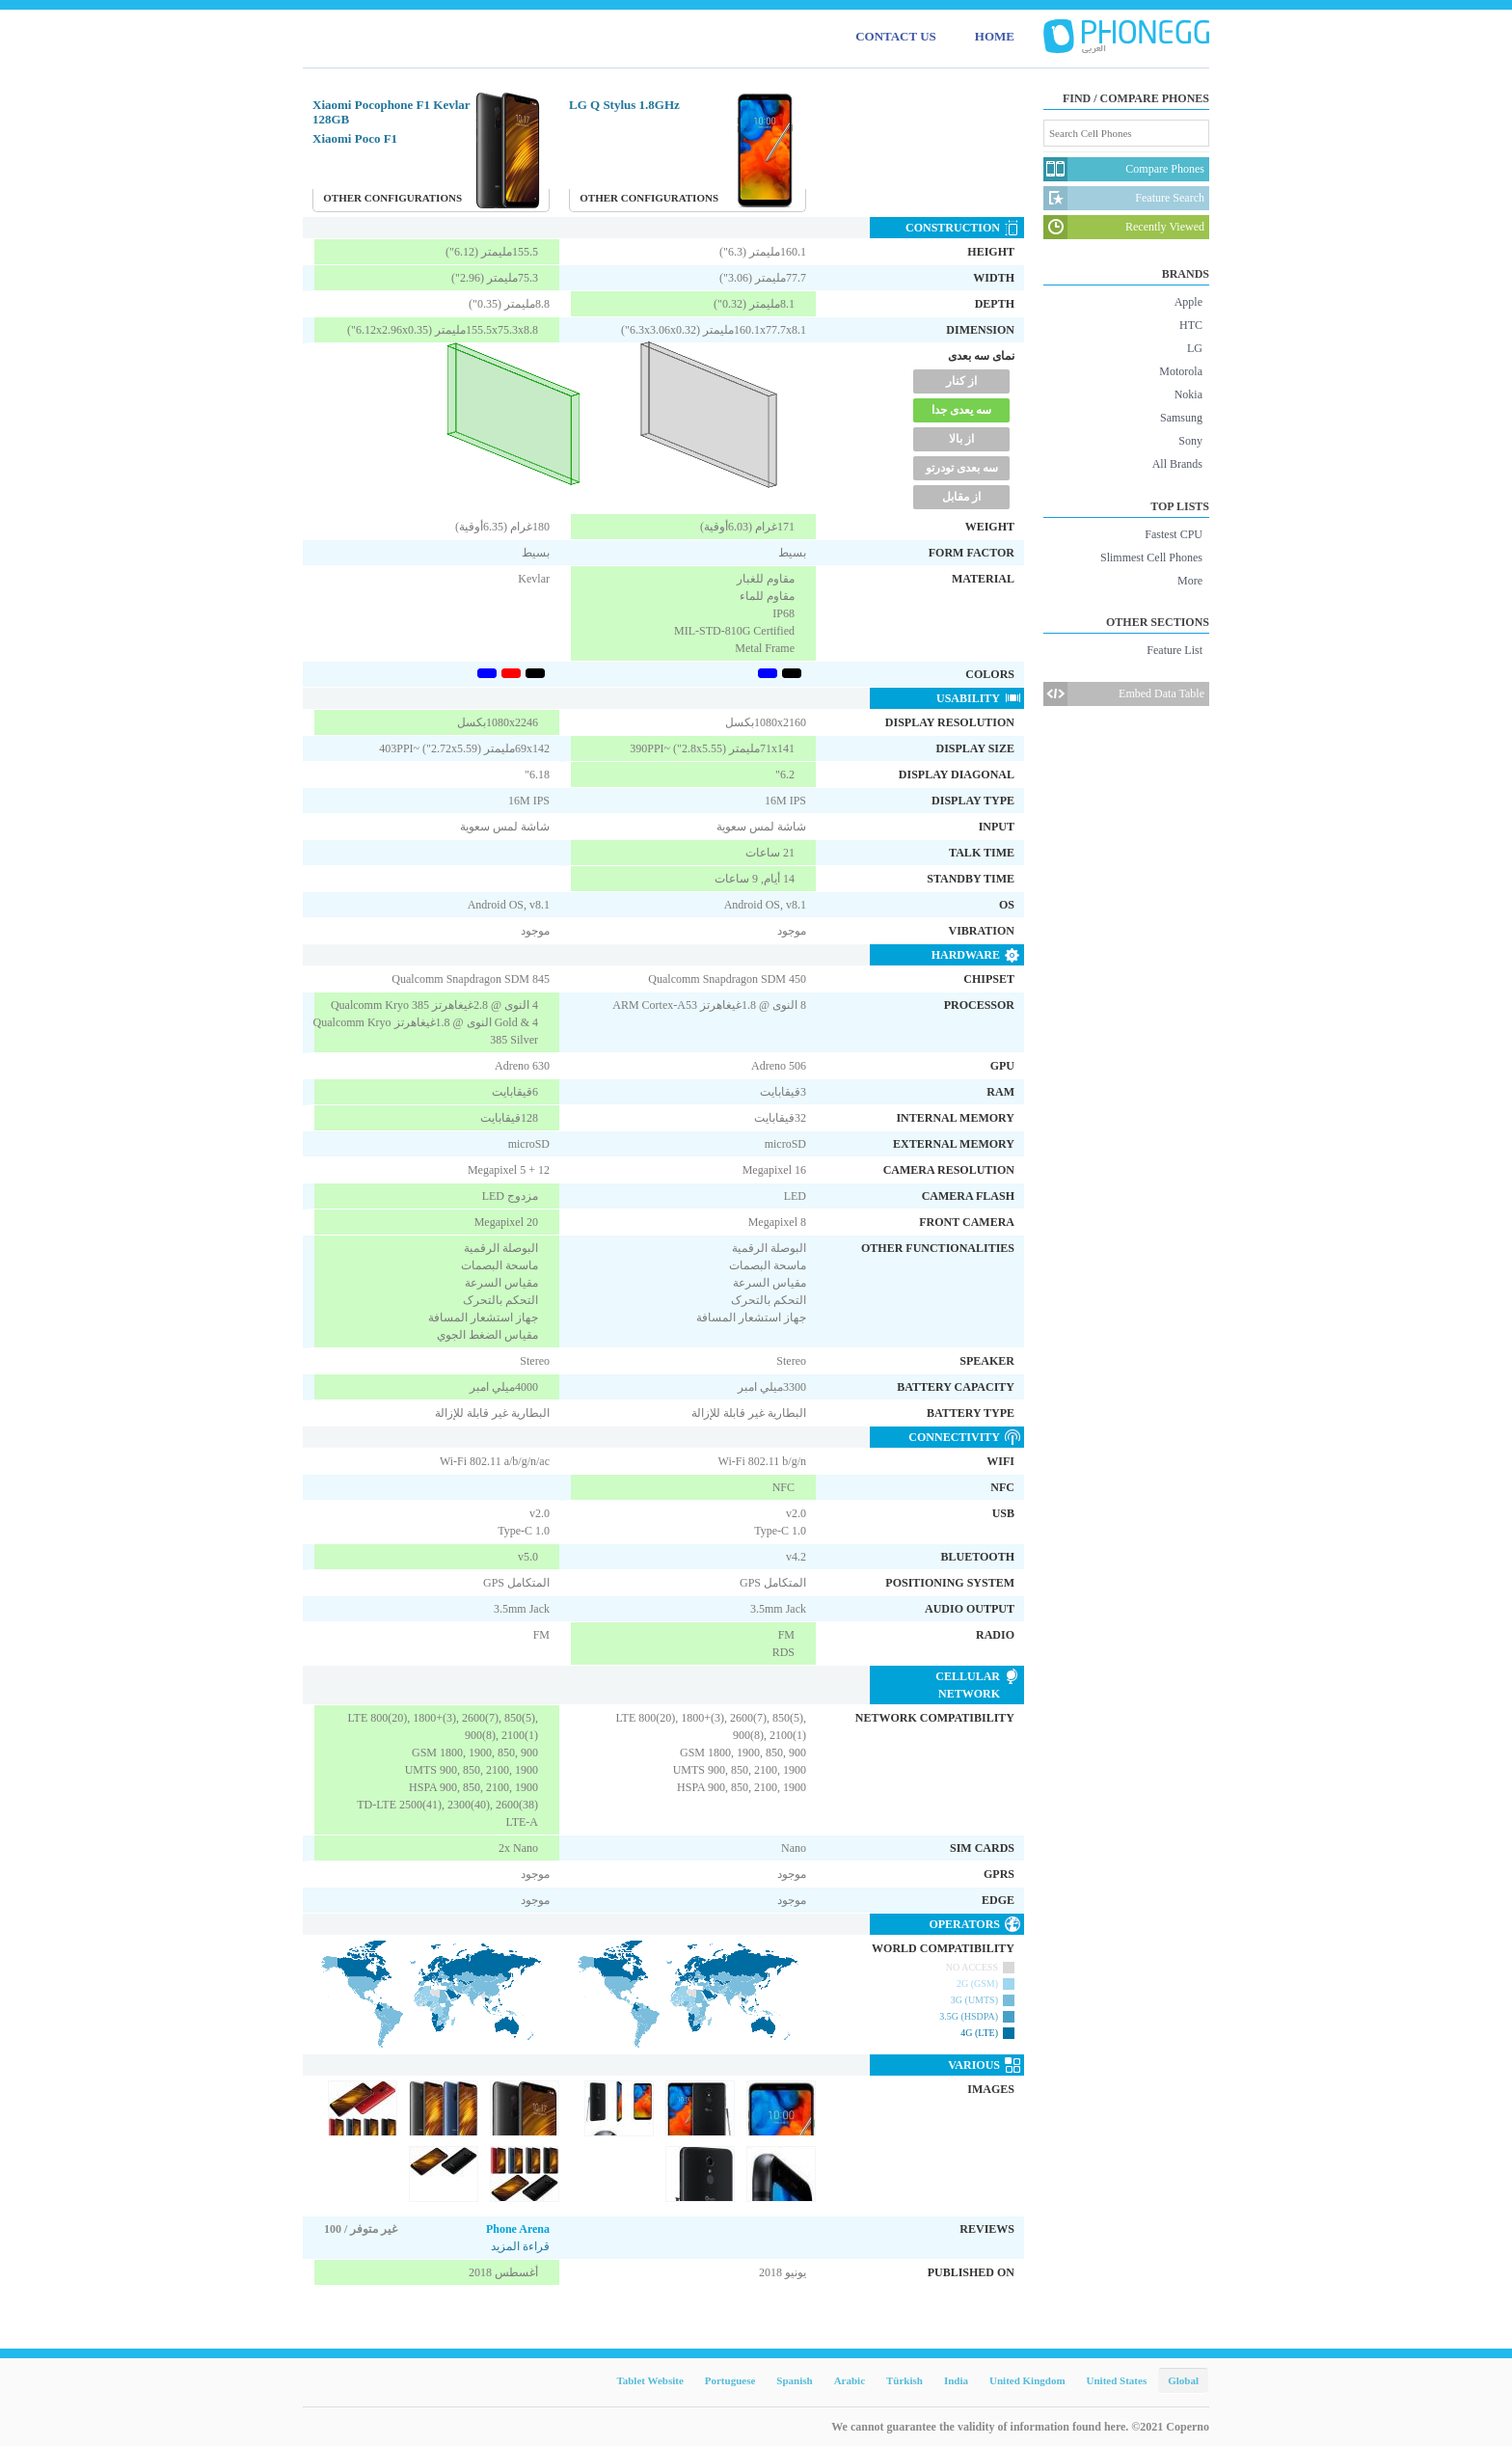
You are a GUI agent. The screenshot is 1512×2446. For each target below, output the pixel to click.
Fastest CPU (1173, 534)
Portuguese (730, 2380)
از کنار (961, 381)
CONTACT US (895, 36)
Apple (1188, 302)
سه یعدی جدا (961, 410)
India (956, 2380)
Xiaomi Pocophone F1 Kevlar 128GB (391, 111)
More (1189, 580)
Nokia (1188, 394)
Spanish (794, 2380)
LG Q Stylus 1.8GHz (624, 104)
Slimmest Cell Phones (1151, 557)
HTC (1190, 325)
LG (1194, 348)
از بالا (961, 439)
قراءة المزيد (520, 2246)
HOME (994, 36)
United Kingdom (1027, 2380)
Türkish (904, 2380)
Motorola (1180, 371)
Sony (1190, 441)
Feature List (1174, 650)
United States (1117, 2380)
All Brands (1177, 464)
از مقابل (961, 496)
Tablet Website (649, 2380)
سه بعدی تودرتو (962, 468)
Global (1183, 2380)
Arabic (849, 2380)
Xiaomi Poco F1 (354, 138)
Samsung (1181, 417)
